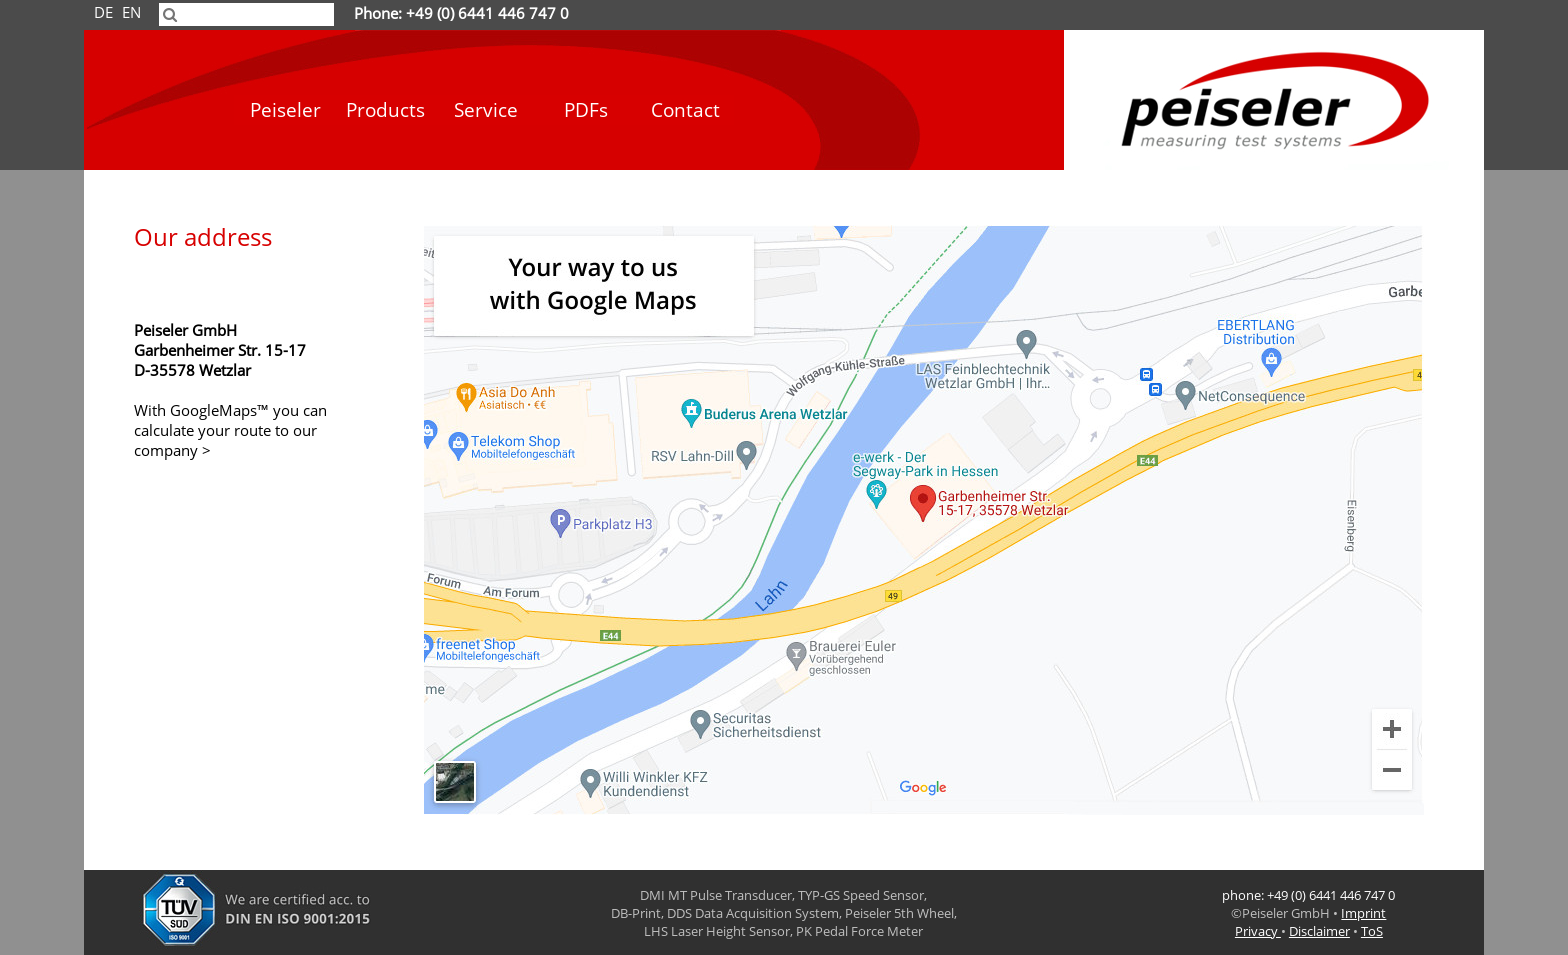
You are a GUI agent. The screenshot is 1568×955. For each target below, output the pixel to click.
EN (131, 13)
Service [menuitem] (486, 110)
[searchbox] (246, 14)
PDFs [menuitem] (586, 110)
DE (103, 13)
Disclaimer (1319, 931)
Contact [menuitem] (685, 110)
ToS (1372, 931)
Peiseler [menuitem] (285, 110)
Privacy (1258, 931)
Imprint (1363, 913)
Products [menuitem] (385, 110)
